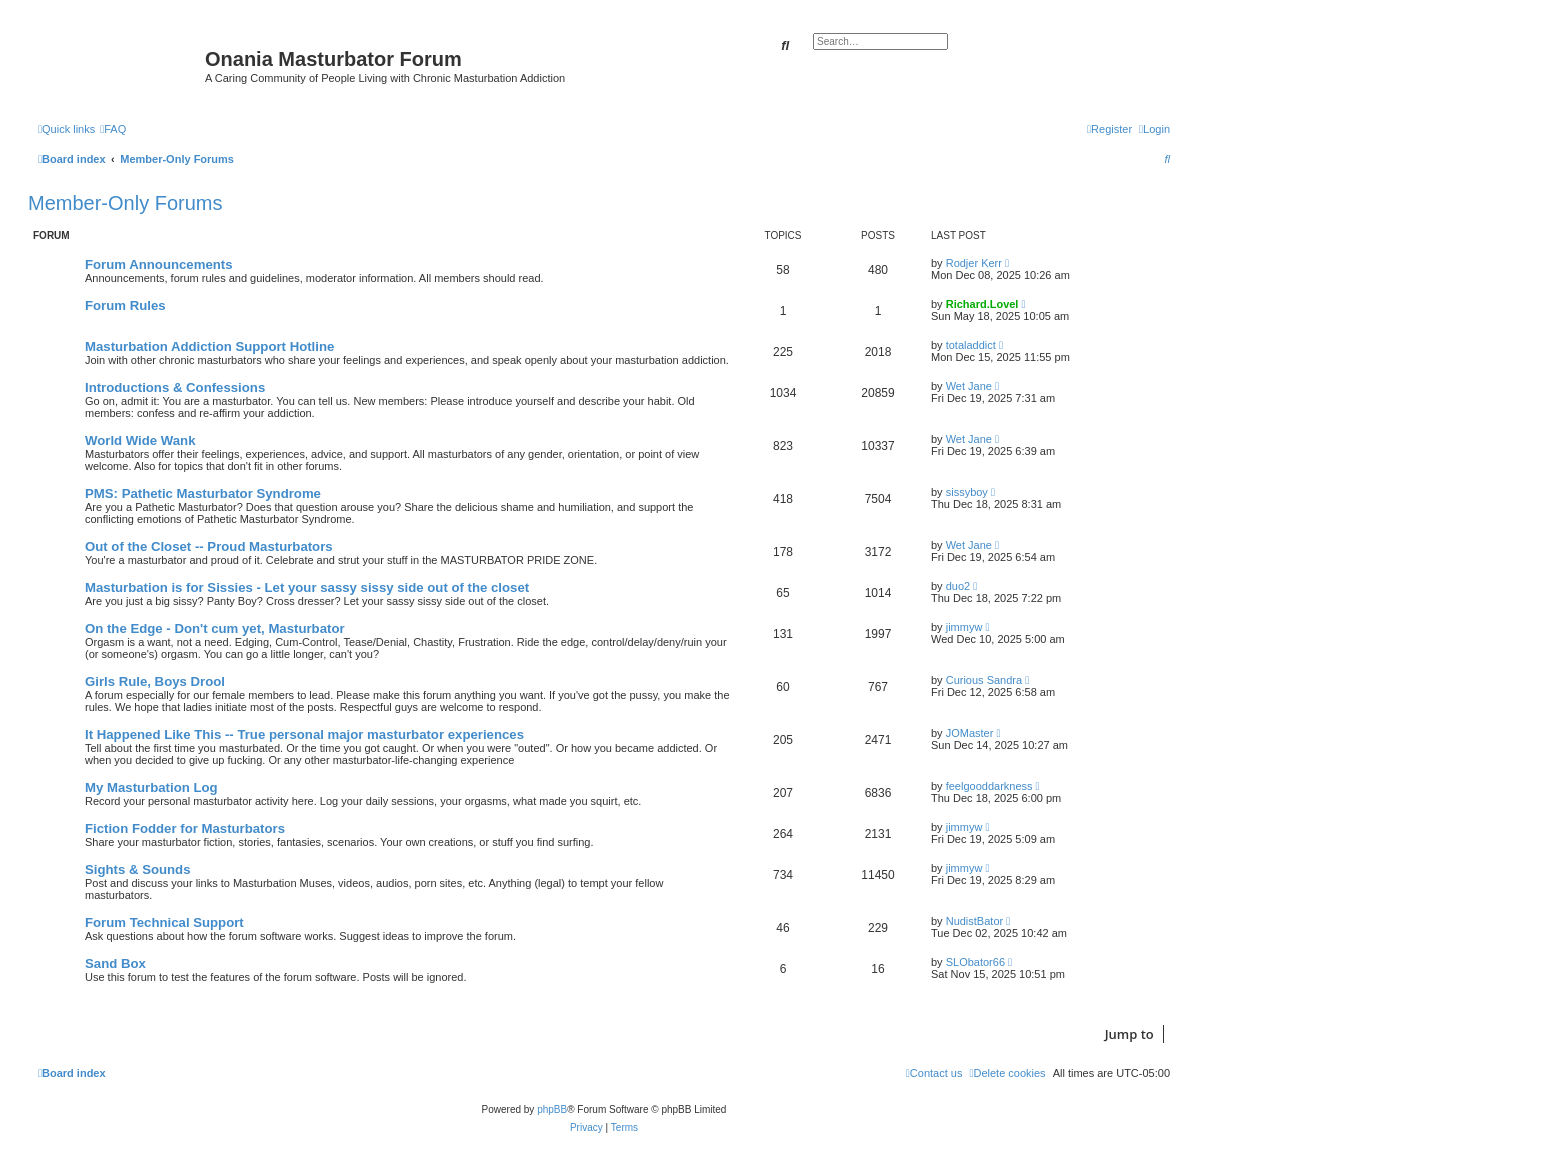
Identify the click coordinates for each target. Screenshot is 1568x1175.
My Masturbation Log (151, 787)
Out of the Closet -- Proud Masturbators (209, 546)
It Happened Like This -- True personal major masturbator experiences (304, 734)
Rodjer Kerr (974, 263)
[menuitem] (113, 129)
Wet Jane (969, 386)
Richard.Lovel (982, 304)
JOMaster (970, 733)
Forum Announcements (159, 264)
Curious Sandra (984, 680)
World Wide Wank (140, 440)
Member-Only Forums (125, 203)
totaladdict (971, 345)
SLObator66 (975, 962)
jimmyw (964, 627)
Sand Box (115, 963)
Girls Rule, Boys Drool (155, 681)
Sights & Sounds (138, 869)
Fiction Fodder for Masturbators (185, 828)
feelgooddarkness (989, 786)
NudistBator (974, 921)
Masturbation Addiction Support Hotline (209, 346)
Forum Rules (125, 305)
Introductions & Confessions (175, 387)
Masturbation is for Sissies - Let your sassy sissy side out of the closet (307, 587)
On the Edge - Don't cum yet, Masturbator (215, 628)
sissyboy (967, 492)
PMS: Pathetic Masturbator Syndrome (203, 493)
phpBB (552, 1109)
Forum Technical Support (164, 922)
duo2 (958, 586)
